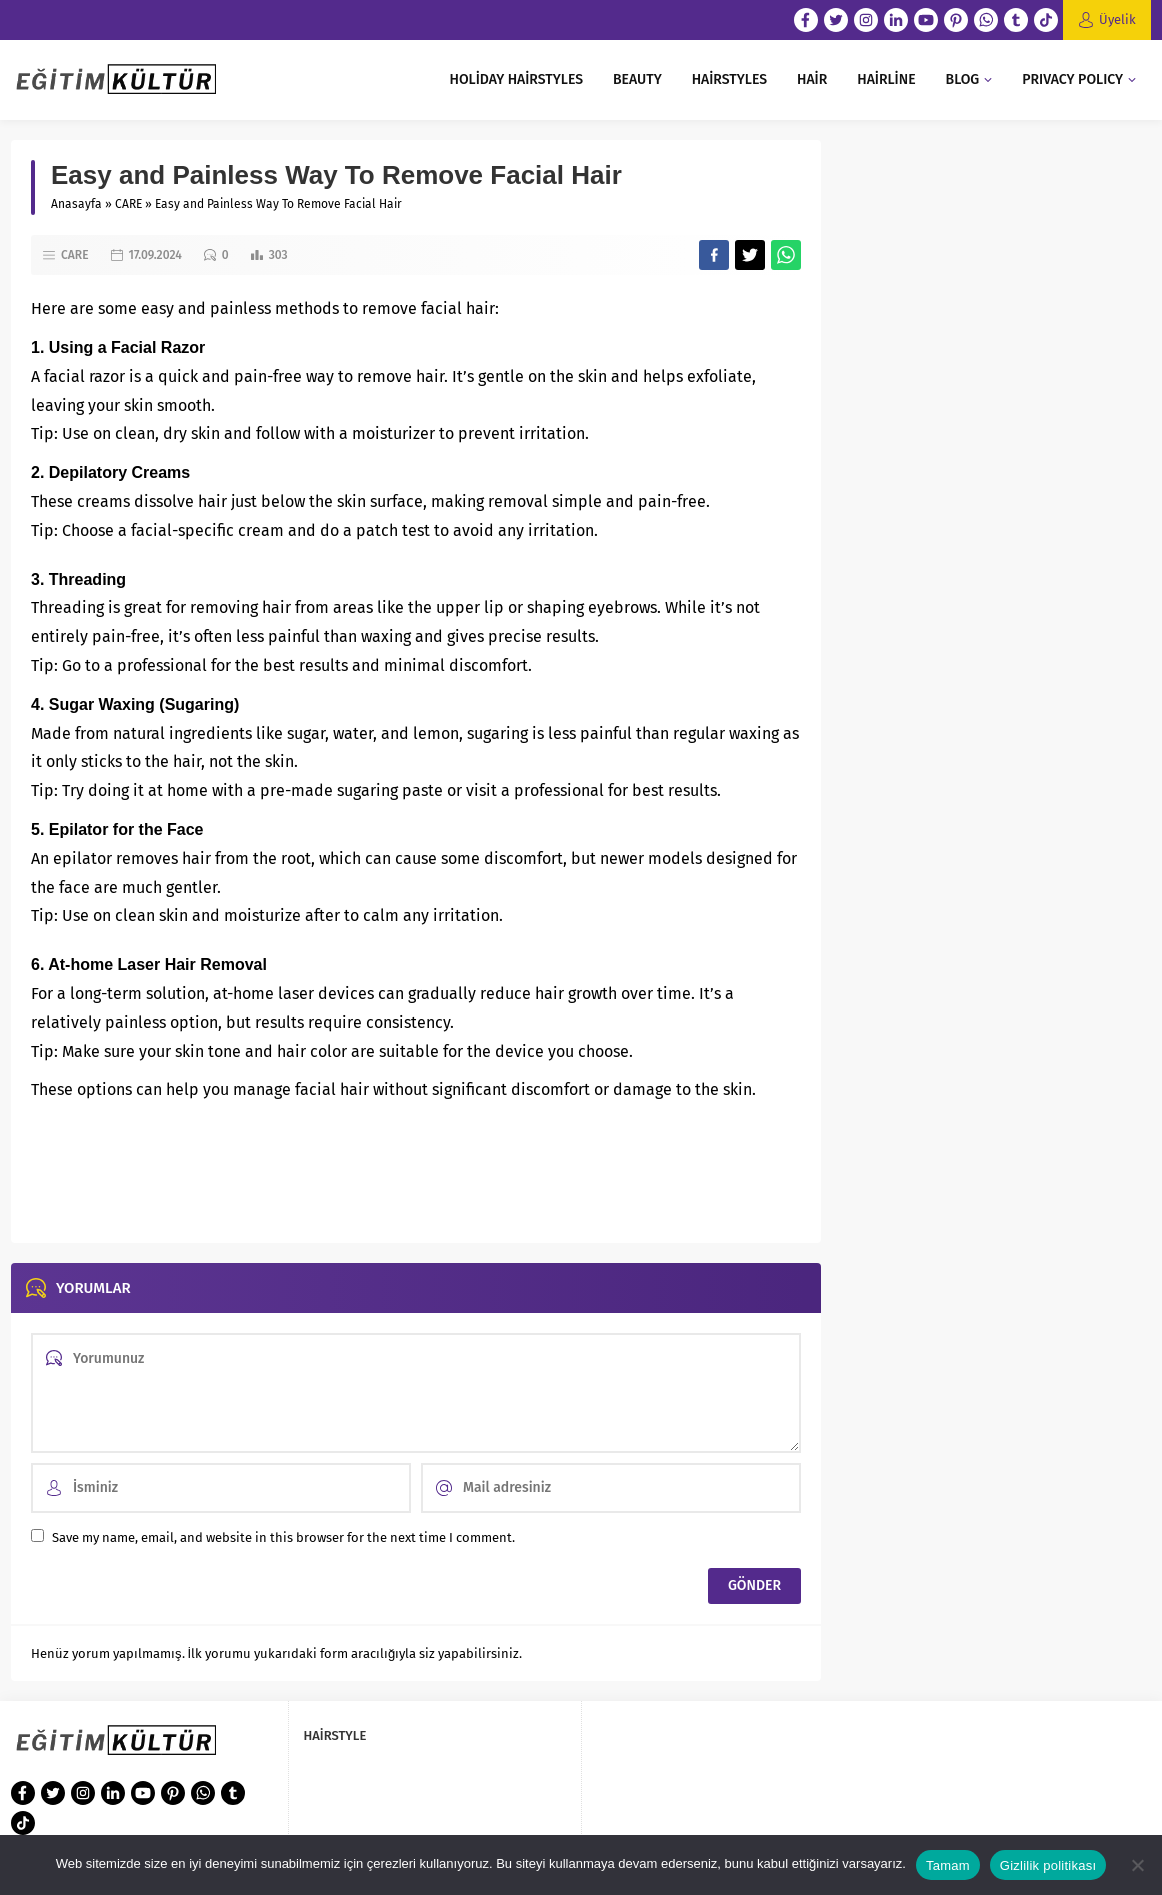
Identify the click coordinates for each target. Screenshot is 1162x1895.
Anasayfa (76, 204)
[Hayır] (1137, 1865)
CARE (128, 204)
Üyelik (1117, 19)
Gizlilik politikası (1048, 1865)
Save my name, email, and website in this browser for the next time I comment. (283, 1537)
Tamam (948, 1865)
